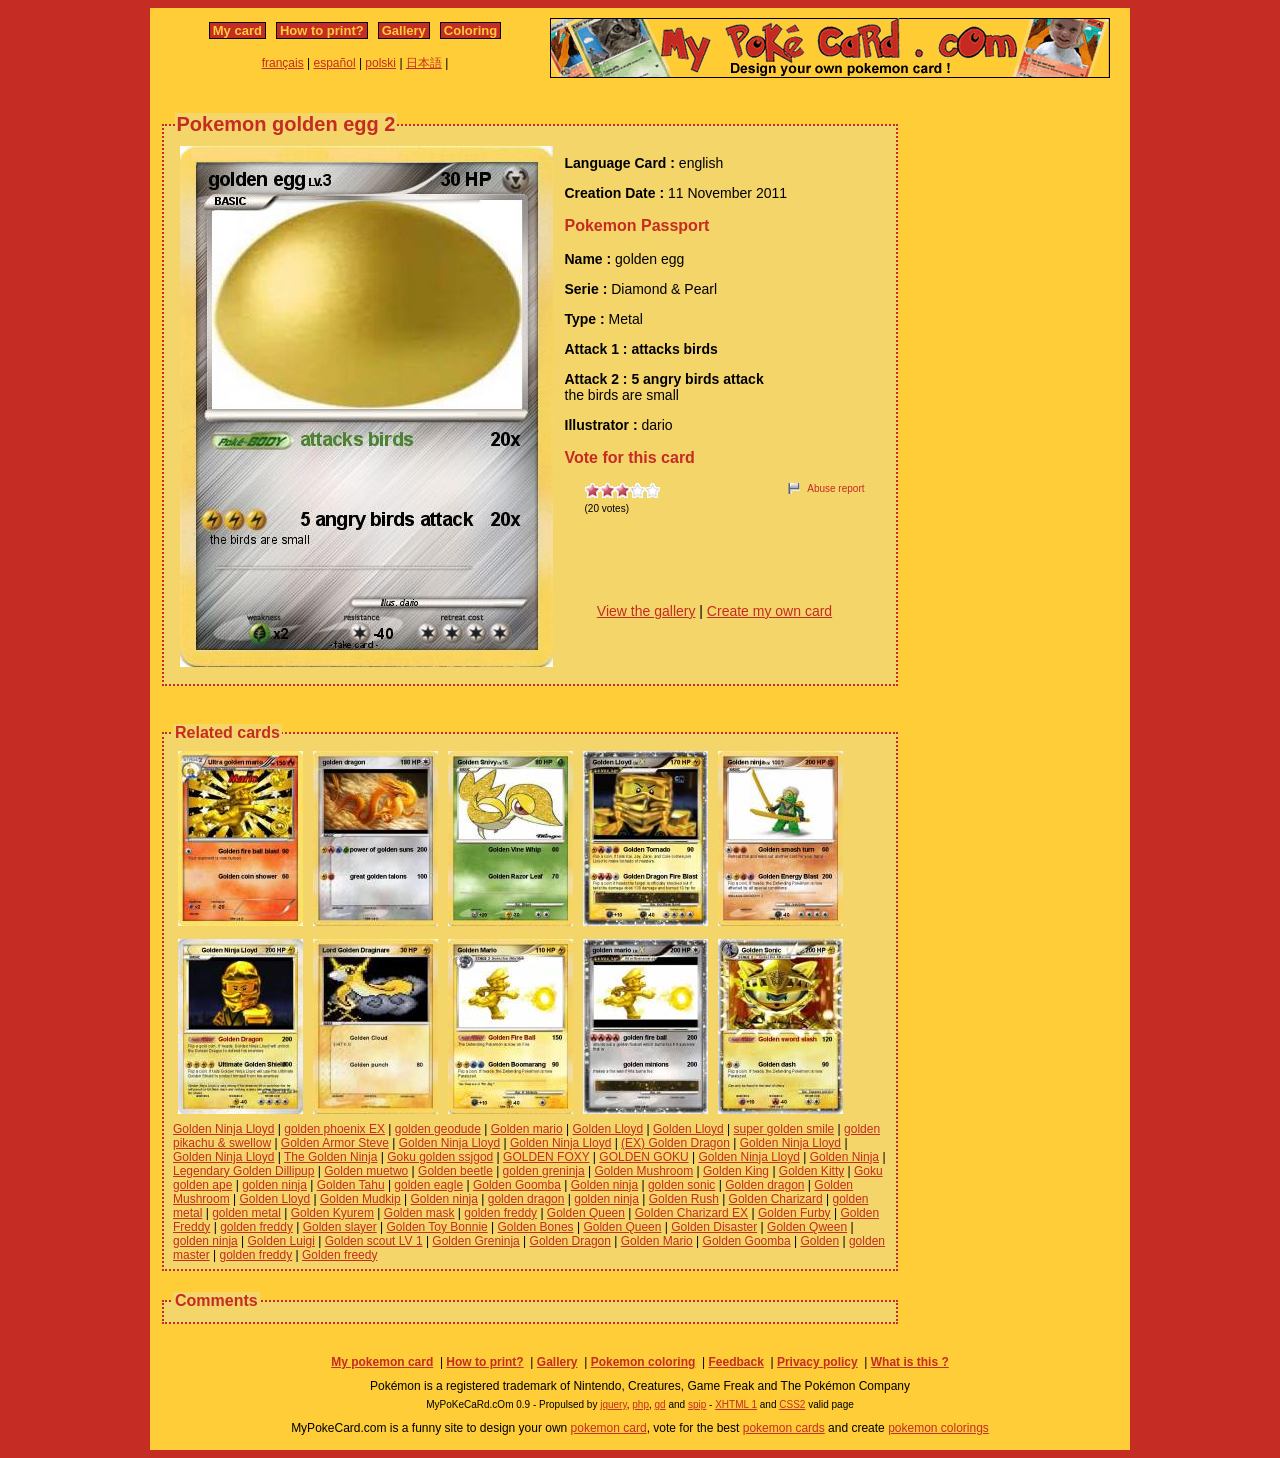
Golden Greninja (475, 1241)
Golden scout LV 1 (374, 1241)
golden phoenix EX (334, 1129)
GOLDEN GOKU (643, 1157)
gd (660, 1404)
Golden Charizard (776, 1199)
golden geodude (438, 1129)
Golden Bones (536, 1227)
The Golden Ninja (330, 1157)
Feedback (735, 1362)
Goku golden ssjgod (440, 1157)
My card (237, 30)
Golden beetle (455, 1171)
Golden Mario (657, 1241)
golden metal (246, 1213)
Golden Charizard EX (691, 1213)
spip (697, 1404)
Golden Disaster (714, 1227)
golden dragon (526, 1199)
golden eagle (428, 1185)
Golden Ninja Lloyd (223, 1129)
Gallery (404, 30)
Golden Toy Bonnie (437, 1227)
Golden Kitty (811, 1171)
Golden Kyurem (332, 1213)
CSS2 (792, 1404)
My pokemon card (382, 1362)
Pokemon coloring (643, 1362)
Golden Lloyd (607, 1129)
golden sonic (681, 1185)
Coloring (470, 30)
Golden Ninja (844, 1157)
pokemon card (609, 1428)
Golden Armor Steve (335, 1143)
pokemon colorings (938, 1428)
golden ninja (274, 1185)
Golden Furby (794, 1213)
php (640, 1404)
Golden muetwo (366, 1171)
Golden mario (527, 1129)
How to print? (322, 30)
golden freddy (500, 1213)
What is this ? (910, 1362)
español (335, 63)
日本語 (424, 63)
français (283, 63)
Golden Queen (586, 1213)
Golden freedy (339, 1255)
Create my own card (769, 611)
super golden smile (784, 1129)
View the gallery (646, 611)
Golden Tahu (351, 1185)
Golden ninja (604, 1185)
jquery (613, 1404)
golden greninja (544, 1171)
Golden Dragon (570, 1241)
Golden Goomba (517, 1185)
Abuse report (835, 488)
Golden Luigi (281, 1241)
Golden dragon (764, 1185)
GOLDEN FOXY (546, 1157)
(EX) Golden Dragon (675, 1143)
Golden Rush (684, 1199)
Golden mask (419, 1213)
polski (380, 63)
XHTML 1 (736, 1404)
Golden (819, 1241)
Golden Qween (807, 1227)
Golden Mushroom (643, 1171)
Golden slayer (340, 1227)
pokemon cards (784, 1428)
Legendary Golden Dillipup (243, 1171)
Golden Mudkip (360, 1199)
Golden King (736, 1171)
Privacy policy (817, 1362)
